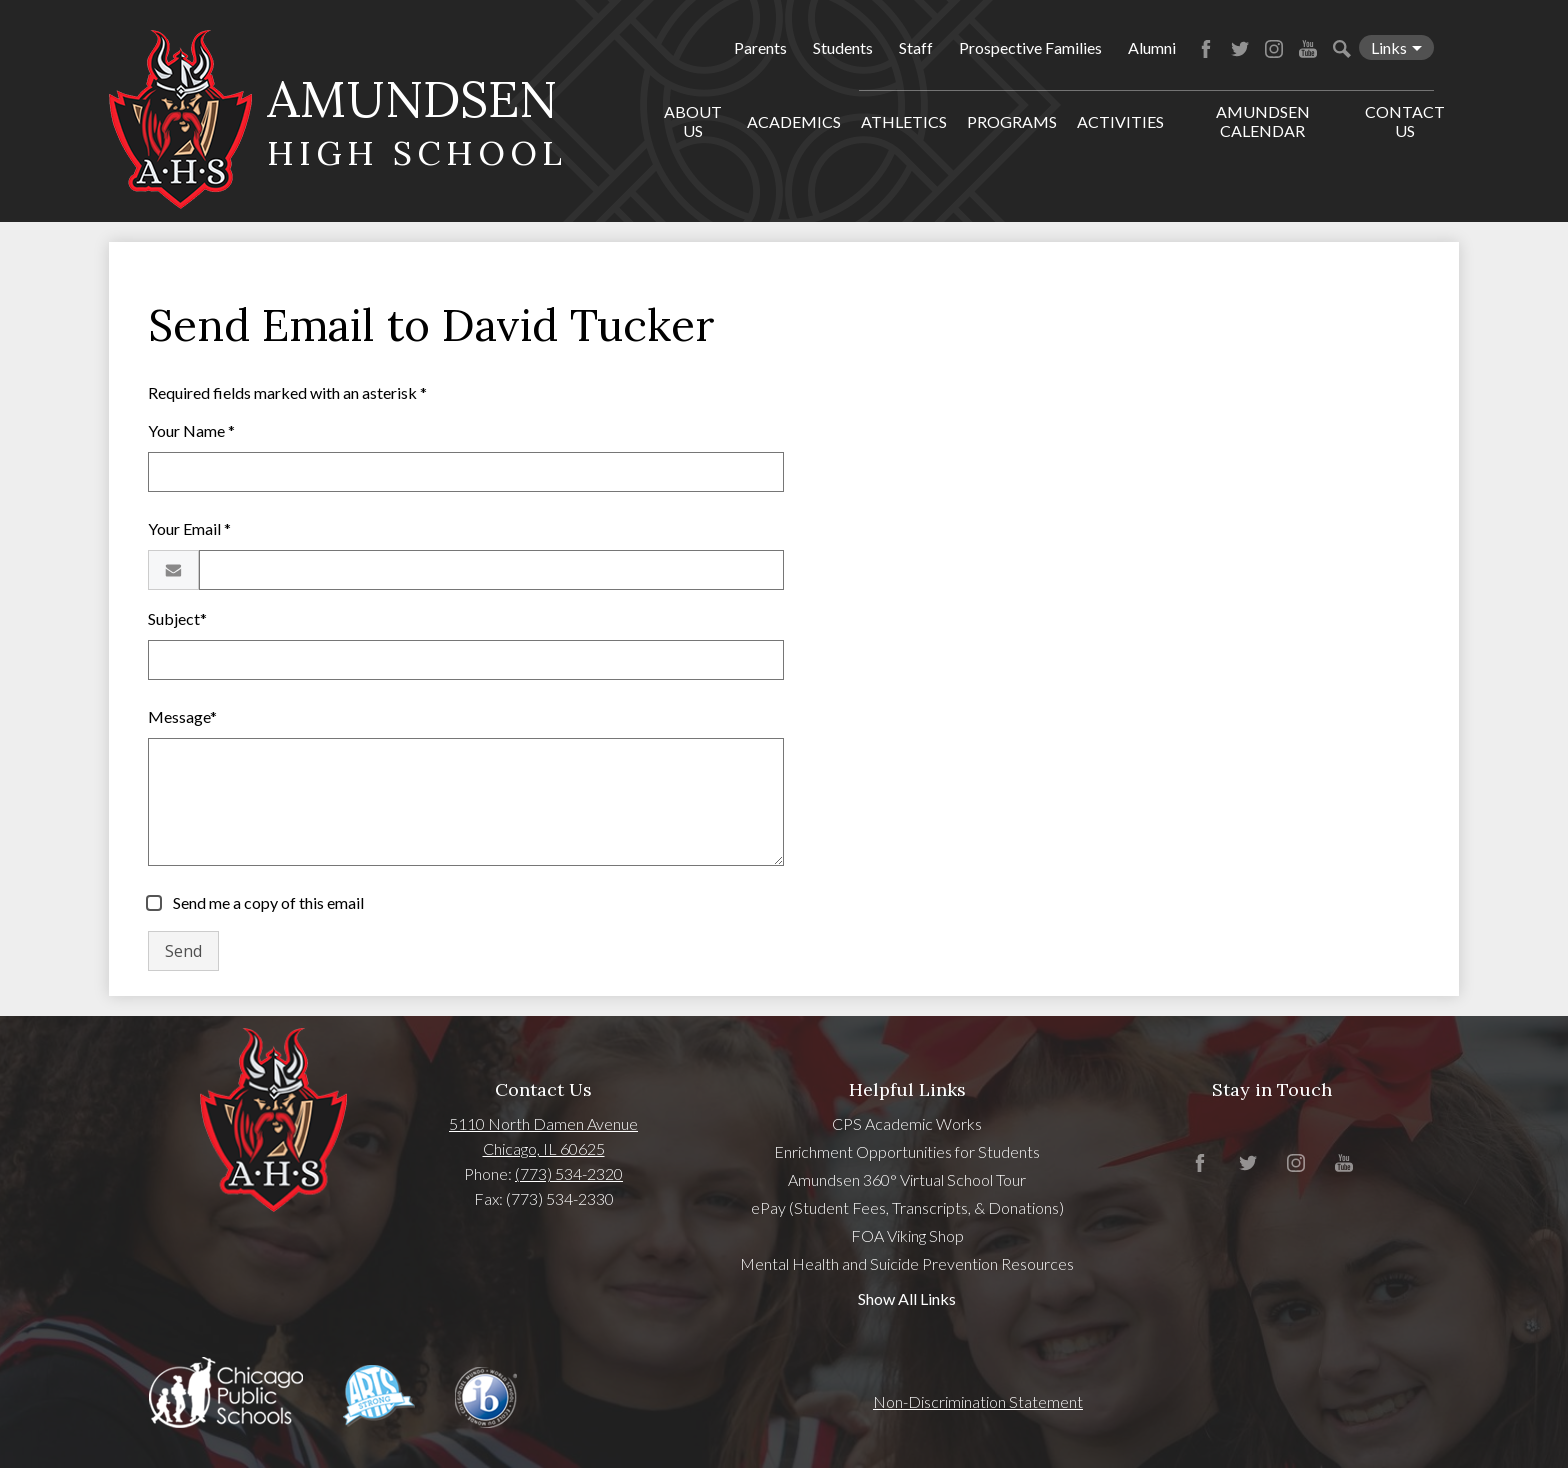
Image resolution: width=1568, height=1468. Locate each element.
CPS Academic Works (907, 1123)
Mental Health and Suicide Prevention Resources (907, 1263)
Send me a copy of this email (267, 902)
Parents (760, 47)
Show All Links (907, 1298)
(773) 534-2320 (569, 1173)
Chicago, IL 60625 (544, 1148)
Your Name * (191, 430)
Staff (916, 47)
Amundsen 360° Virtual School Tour (907, 1179)
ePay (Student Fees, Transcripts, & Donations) (907, 1207)
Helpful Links (907, 1089)
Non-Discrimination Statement (978, 1401)
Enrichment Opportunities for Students (907, 1151)
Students (843, 47)
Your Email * (189, 528)
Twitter (1240, 49)
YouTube (1308, 49)
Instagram (1274, 49)
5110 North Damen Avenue (543, 1123)
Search (1342, 49)
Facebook (1206, 49)
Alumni (1152, 47)
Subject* (177, 618)
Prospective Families (1030, 47)
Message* (182, 716)
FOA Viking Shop (907, 1235)
